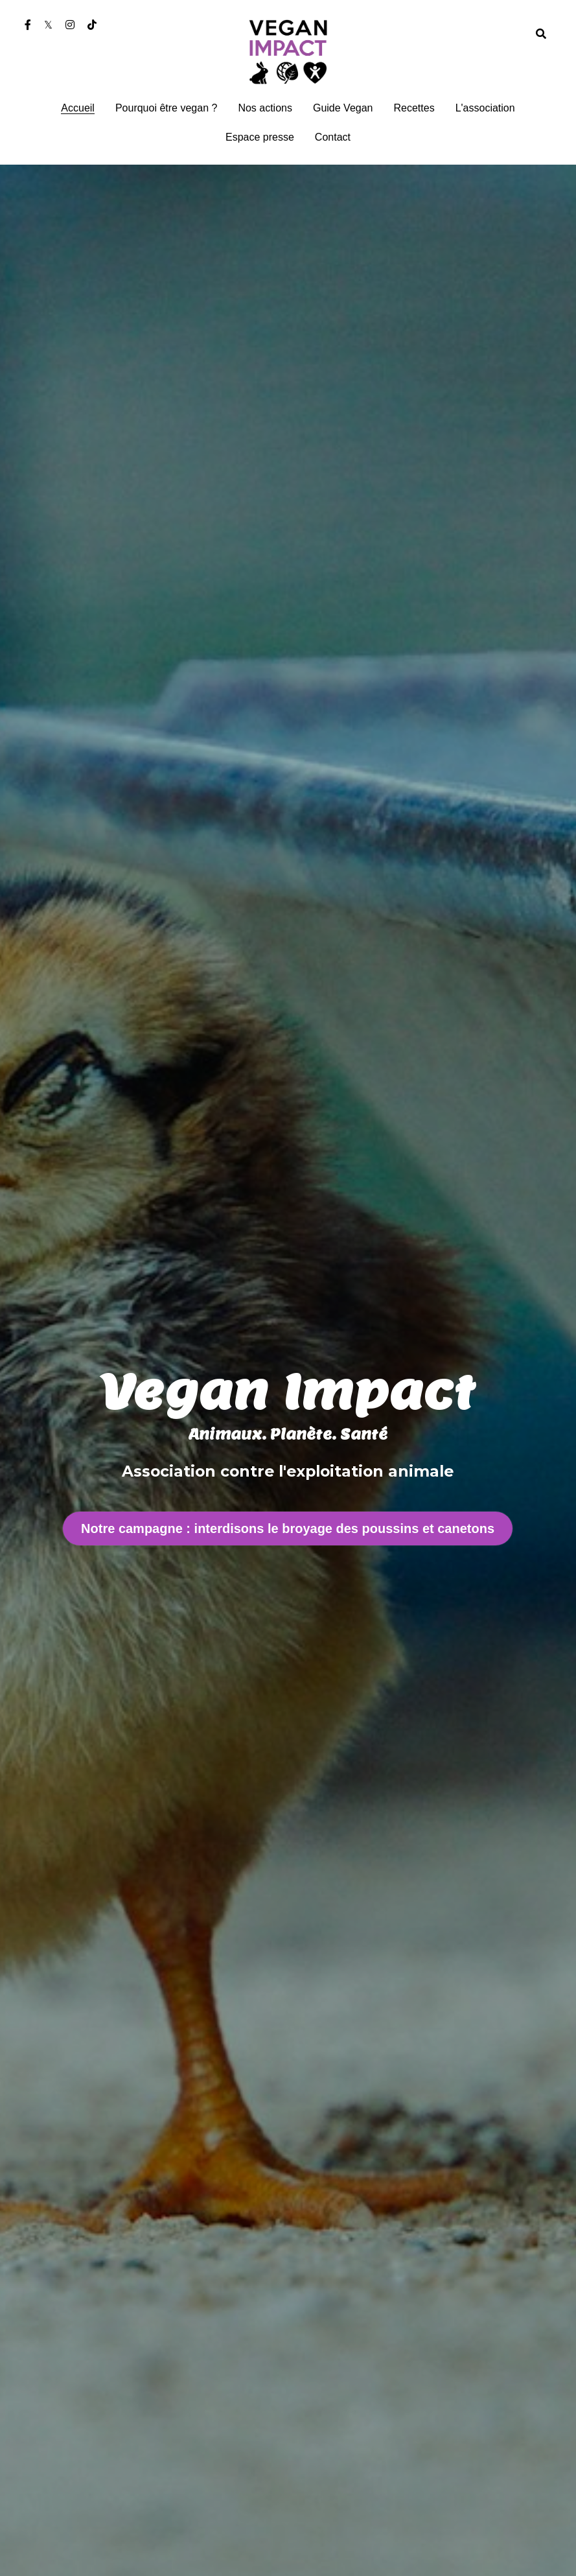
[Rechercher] (541, 34)
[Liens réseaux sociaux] (28, 24)
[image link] (288, 50)
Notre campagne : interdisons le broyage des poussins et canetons (287, 1528)
